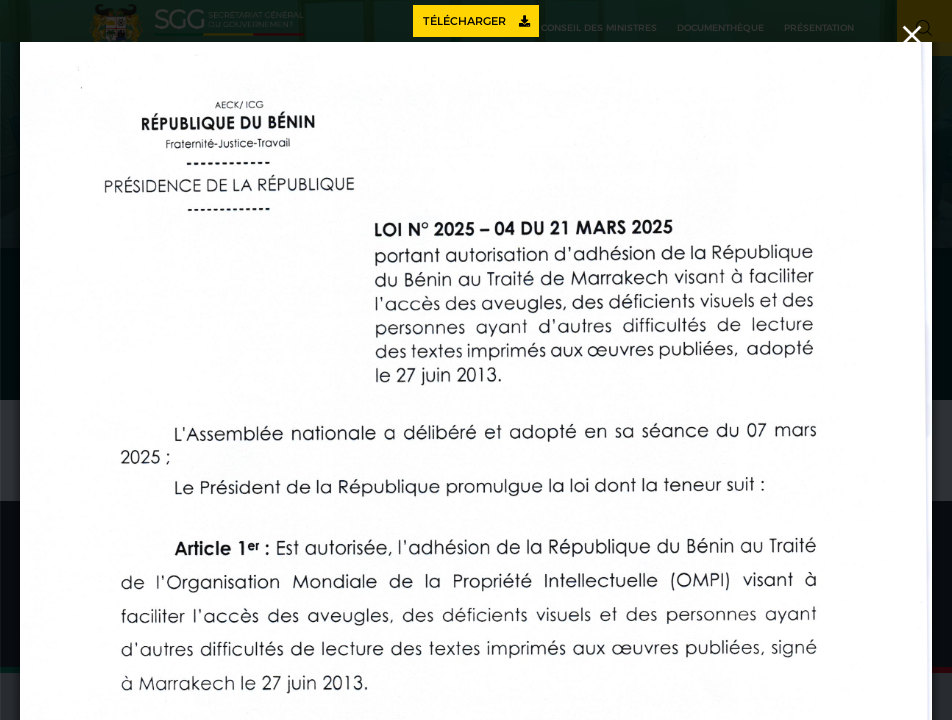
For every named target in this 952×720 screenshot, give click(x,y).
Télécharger (476, 21)
